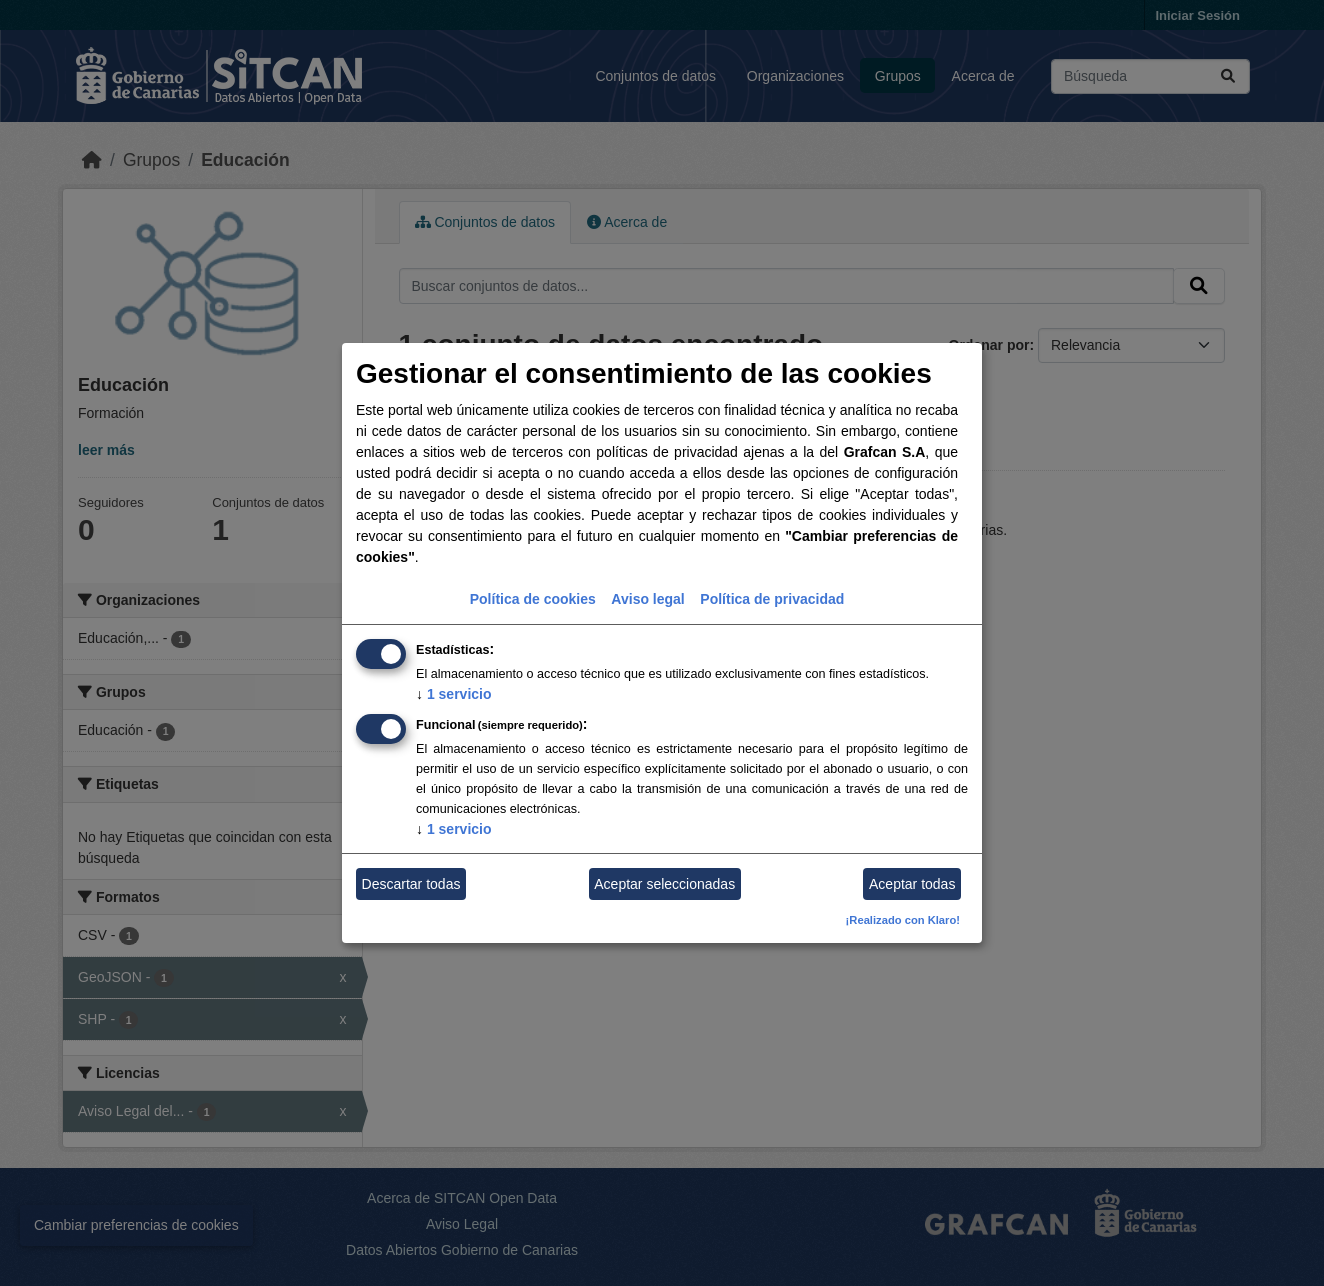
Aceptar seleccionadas (664, 884)
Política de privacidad (772, 599)
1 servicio (454, 694)
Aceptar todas (912, 884)
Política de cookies (533, 599)
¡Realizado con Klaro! (903, 920)
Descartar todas (411, 884)
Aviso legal (647, 599)
